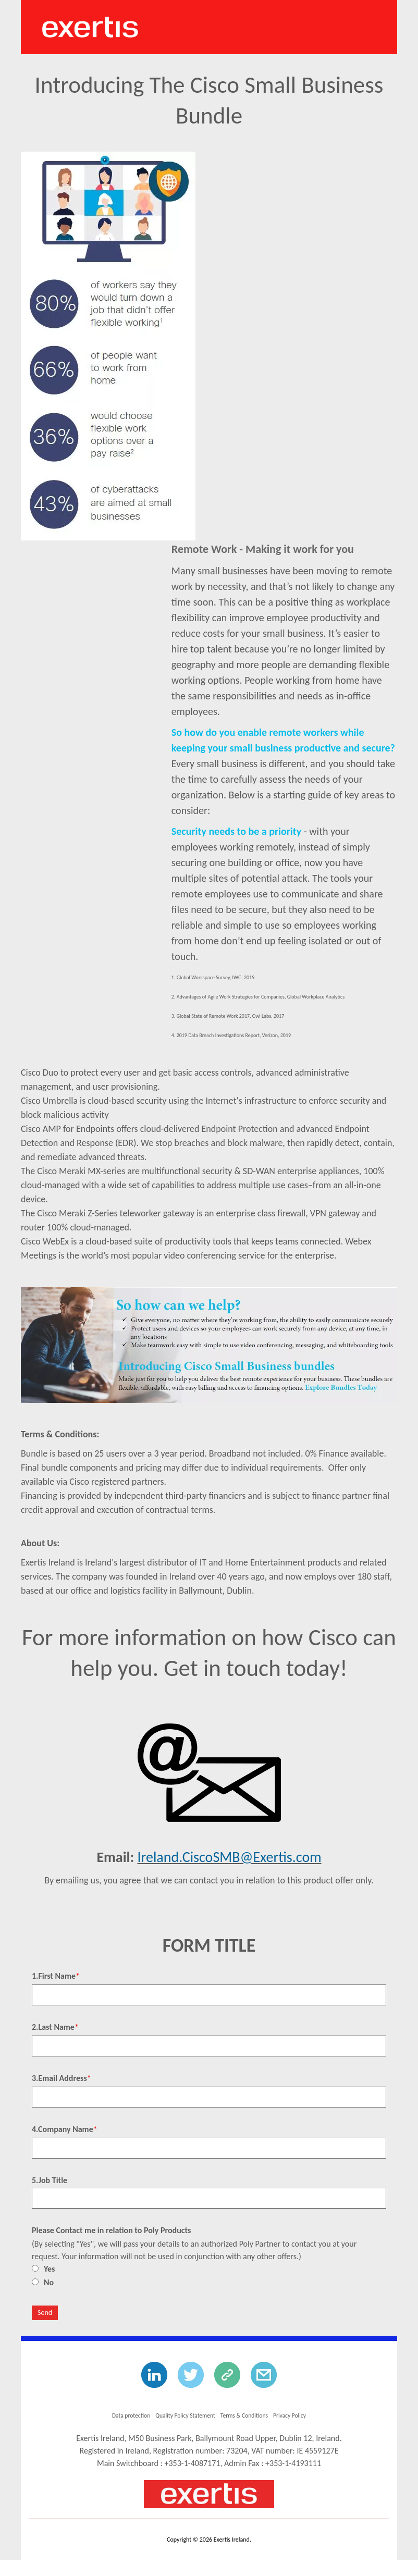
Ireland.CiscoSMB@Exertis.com (230, 1857)
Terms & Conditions (248, 2415)
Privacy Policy (298, 2415)
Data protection (122, 2415)
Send (45, 2312)
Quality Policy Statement (182, 2415)
